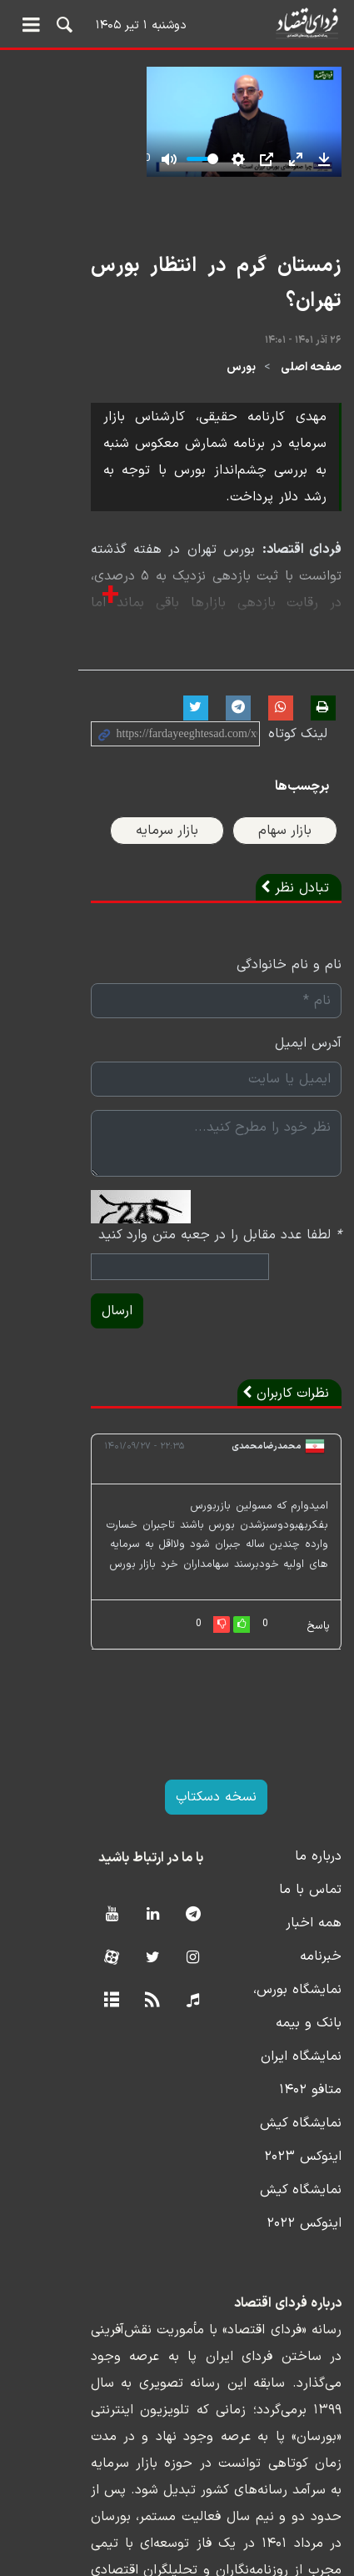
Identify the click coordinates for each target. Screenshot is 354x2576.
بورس (241, 378)
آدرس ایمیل (308, 1027)
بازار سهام (285, 815)
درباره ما (318, 1821)
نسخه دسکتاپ (177, 1762)
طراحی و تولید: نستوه (189, 2566)
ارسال (38, 1295)
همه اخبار (314, 1888)
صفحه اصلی (311, 378)
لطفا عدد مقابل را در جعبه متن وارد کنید (220, 1219)
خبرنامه (321, 1921)
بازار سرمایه (167, 815)
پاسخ (318, 1591)
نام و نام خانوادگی (289, 949)
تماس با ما (310, 1855)
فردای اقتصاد (177, 23)
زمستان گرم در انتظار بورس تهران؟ (199, 313)
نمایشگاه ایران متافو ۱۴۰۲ (267, 2021)
